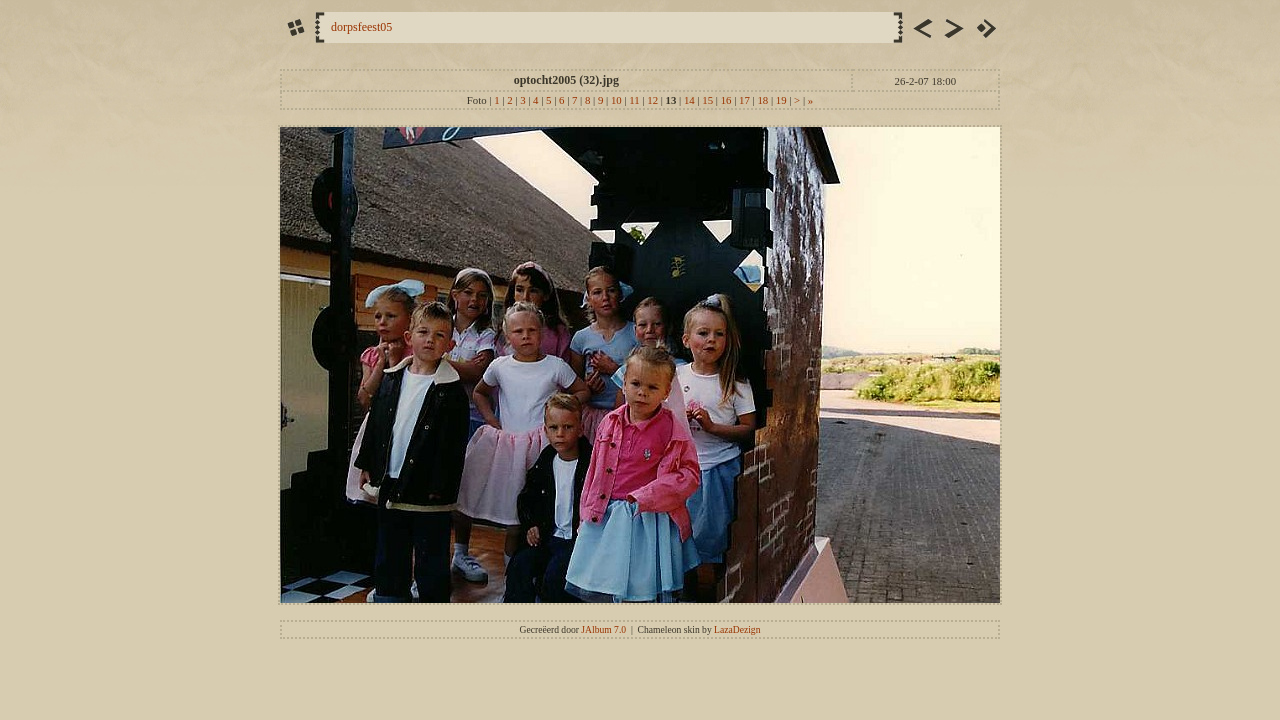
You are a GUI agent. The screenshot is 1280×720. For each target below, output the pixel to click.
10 (616, 100)
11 (634, 100)
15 (707, 100)
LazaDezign (737, 629)
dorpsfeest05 (361, 27)
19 (781, 100)
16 (726, 100)
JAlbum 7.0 (603, 629)
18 (762, 100)
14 (689, 100)
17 (744, 100)
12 (652, 100)
